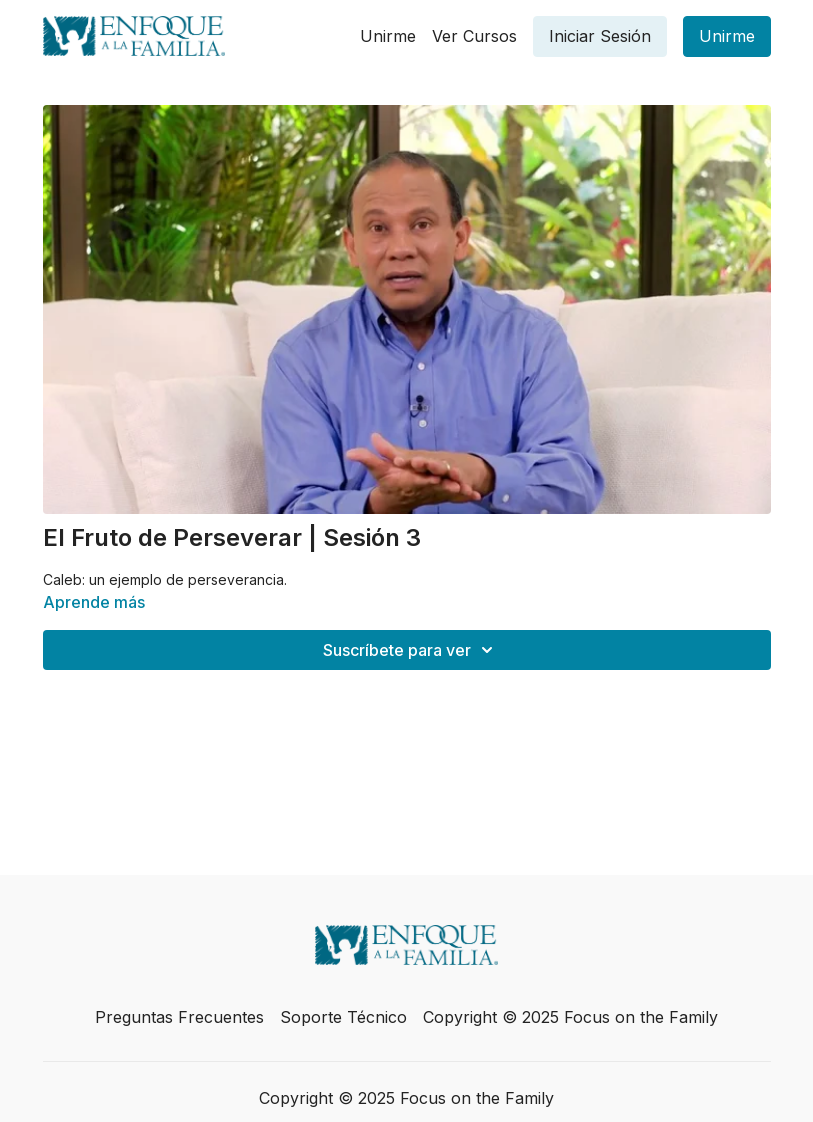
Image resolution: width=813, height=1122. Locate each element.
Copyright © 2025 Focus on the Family (570, 1017)
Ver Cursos (474, 36)
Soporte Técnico (343, 1017)
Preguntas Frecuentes (179, 1017)
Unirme (388, 36)
